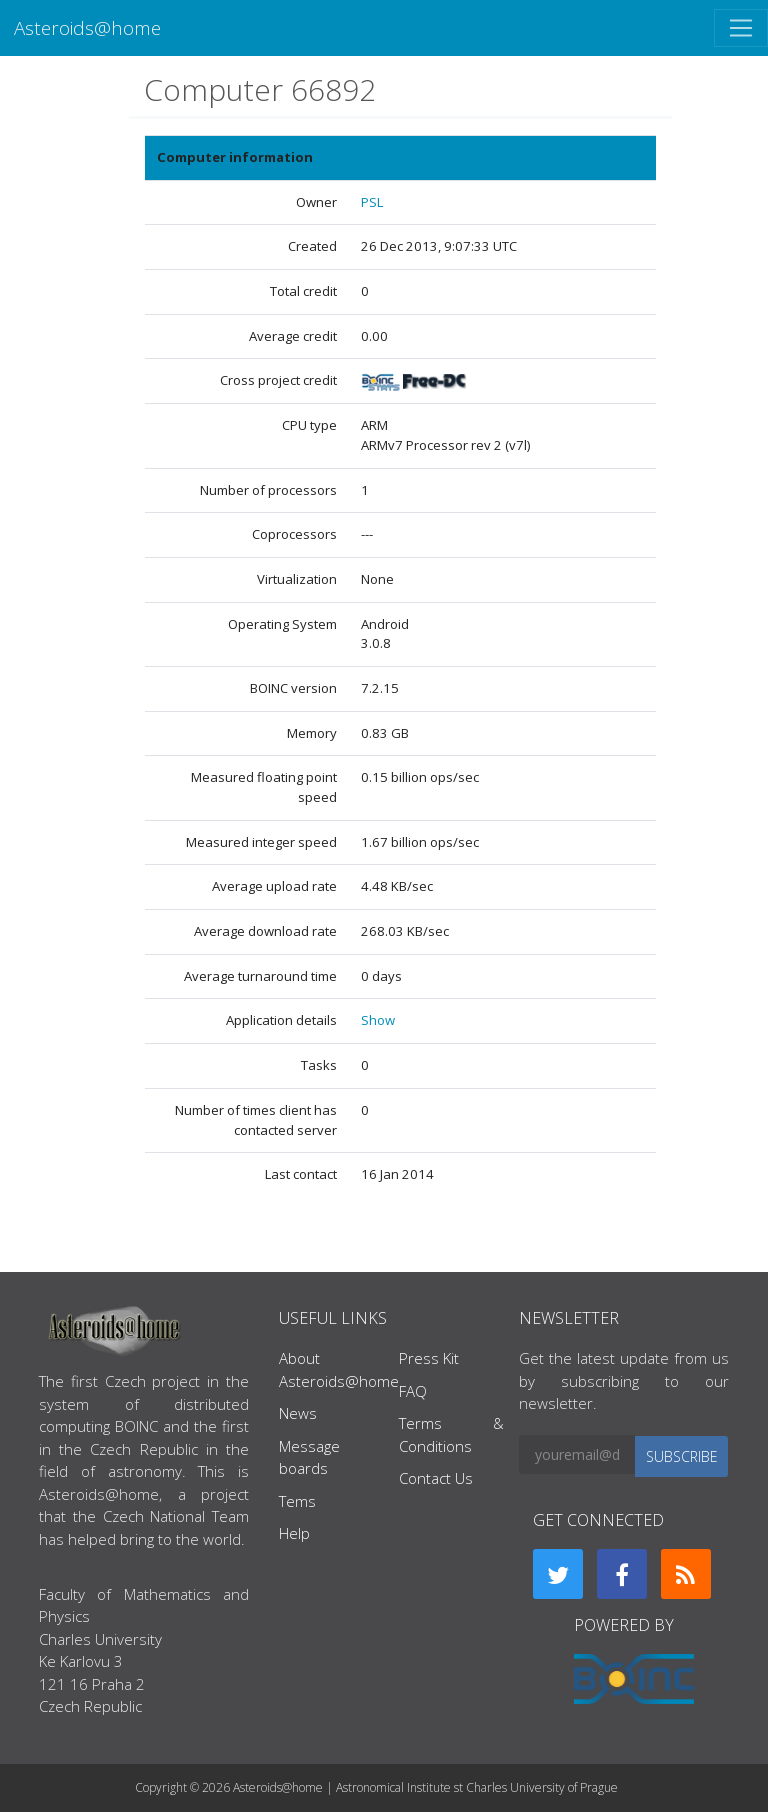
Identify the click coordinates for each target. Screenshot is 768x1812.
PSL (372, 202)
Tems (297, 1501)
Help (294, 1533)
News (298, 1413)
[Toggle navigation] (741, 28)
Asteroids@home (87, 27)
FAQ (413, 1391)
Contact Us (436, 1478)
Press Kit (429, 1358)
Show (378, 1020)
